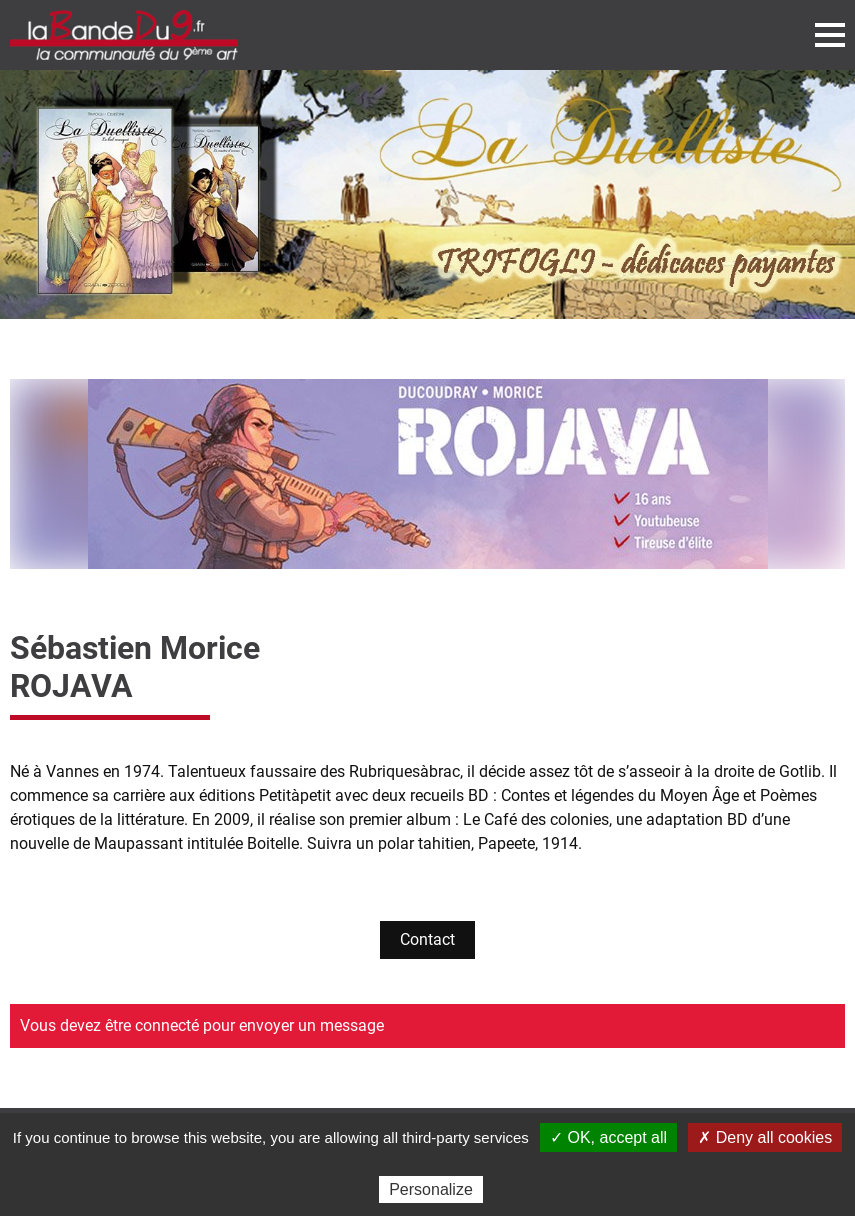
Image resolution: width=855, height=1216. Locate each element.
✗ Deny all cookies (765, 1137)
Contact (427, 939)
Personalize (431, 1189)
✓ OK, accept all (608, 1137)
